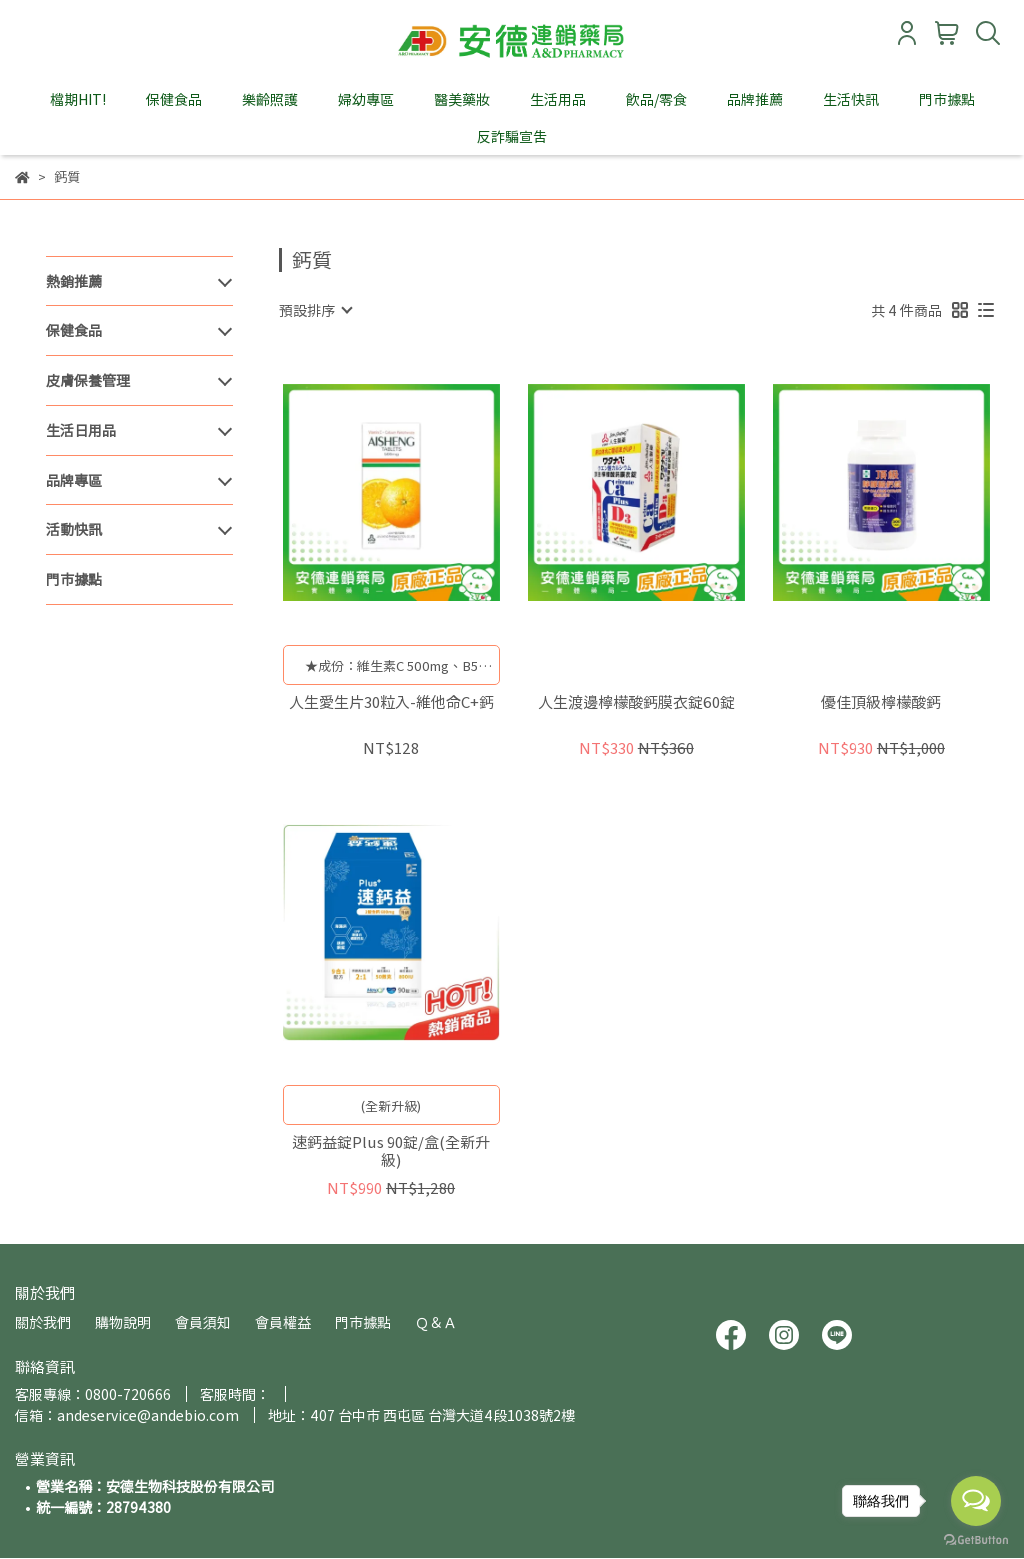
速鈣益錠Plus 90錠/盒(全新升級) (391, 1151)
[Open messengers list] (976, 1501)
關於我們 (43, 1322)
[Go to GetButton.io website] (976, 1539)
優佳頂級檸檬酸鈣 (881, 702)
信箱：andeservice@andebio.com (127, 1415)
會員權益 (283, 1322)
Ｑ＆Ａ (436, 1322)
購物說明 (123, 1322)
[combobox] (315, 310)
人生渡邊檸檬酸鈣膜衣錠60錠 (636, 702)
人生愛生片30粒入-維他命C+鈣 (391, 702)
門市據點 (947, 99)
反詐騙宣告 (512, 136)
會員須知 (203, 1322)
